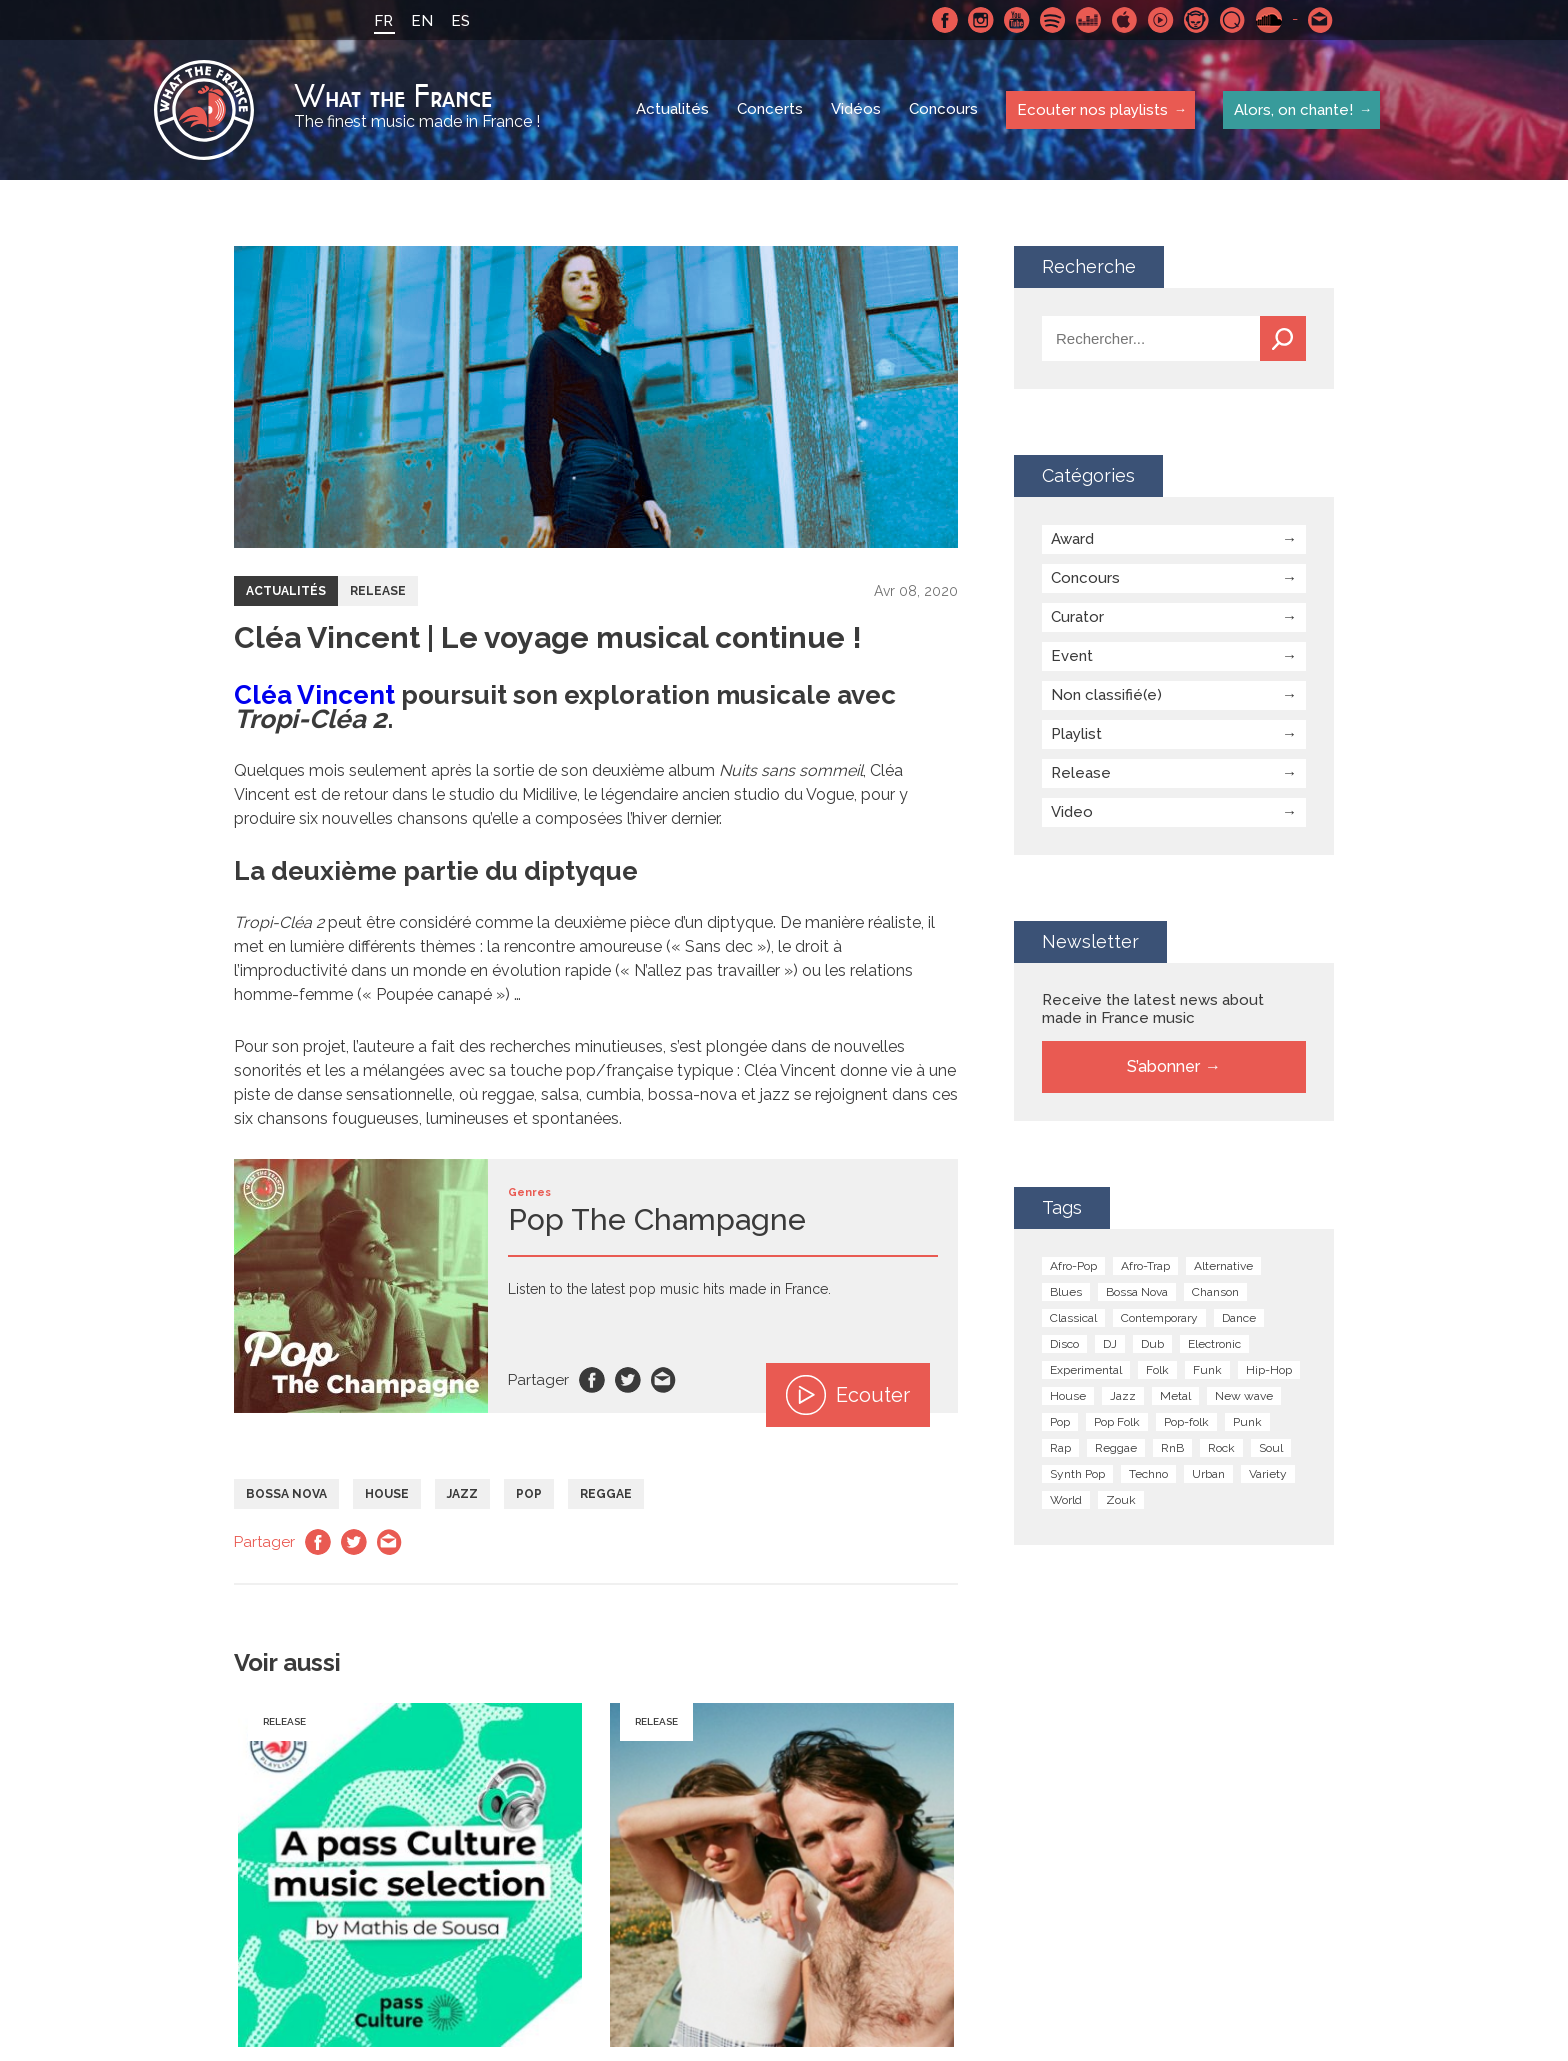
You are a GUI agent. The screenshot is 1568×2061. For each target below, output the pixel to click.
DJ (1110, 1344)
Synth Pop (1077, 1474)
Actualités (672, 110)
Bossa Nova (286, 1494)
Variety (1268, 1474)
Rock (1221, 1448)
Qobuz (1233, 20)
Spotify (1053, 20)
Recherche (1283, 338)
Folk (1157, 1370)
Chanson (1215, 1292)
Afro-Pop (1073, 1266)
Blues (1066, 1292)
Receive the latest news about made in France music (1153, 1009)
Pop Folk (1117, 1422)
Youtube (1017, 20)
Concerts (770, 110)
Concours (943, 110)
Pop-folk (1186, 1422)
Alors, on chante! (1292, 109)
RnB (1172, 1448)
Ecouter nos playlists (1091, 109)
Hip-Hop (1269, 1370)
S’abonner (1163, 1066)
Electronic (1214, 1344)
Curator (1077, 617)
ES (460, 21)
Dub (1152, 1344)
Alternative (1223, 1266)
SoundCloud (1269, 20)
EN (422, 21)
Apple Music (1125, 20)
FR (383, 21)
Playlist (1076, 734)
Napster (1197, 20)
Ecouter (848, 1395)
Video (1072, 812)
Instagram (981, 20)
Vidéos (856, 110)
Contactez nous (1321, 20)
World (1066, 1500)
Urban (1208, 1474)
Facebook (945, 20)
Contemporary (1159, 1318)
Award (1072, 539)
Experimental (1086, 1370)
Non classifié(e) (1106, 695)
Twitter (628, 1380)
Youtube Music (1161, 20)
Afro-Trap (1145, 1266)
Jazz (462, 1494)
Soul (1271, 1448)
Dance (1239, 1318)
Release (378, 591)
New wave (1244, 1396)
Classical (1073, 1318)
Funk (1207, 1370)
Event (1072, 656)
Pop (529, 1494)
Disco (1064, 1344)
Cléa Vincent (314, 695)
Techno (1148, 1474)
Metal (1175, 1396)
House (387, 1494)
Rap (1060, 1448)
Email (664, 1380)
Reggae (606, 1494)
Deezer (1089, 20)
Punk (1247, 1422)
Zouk (1121, 1500)
